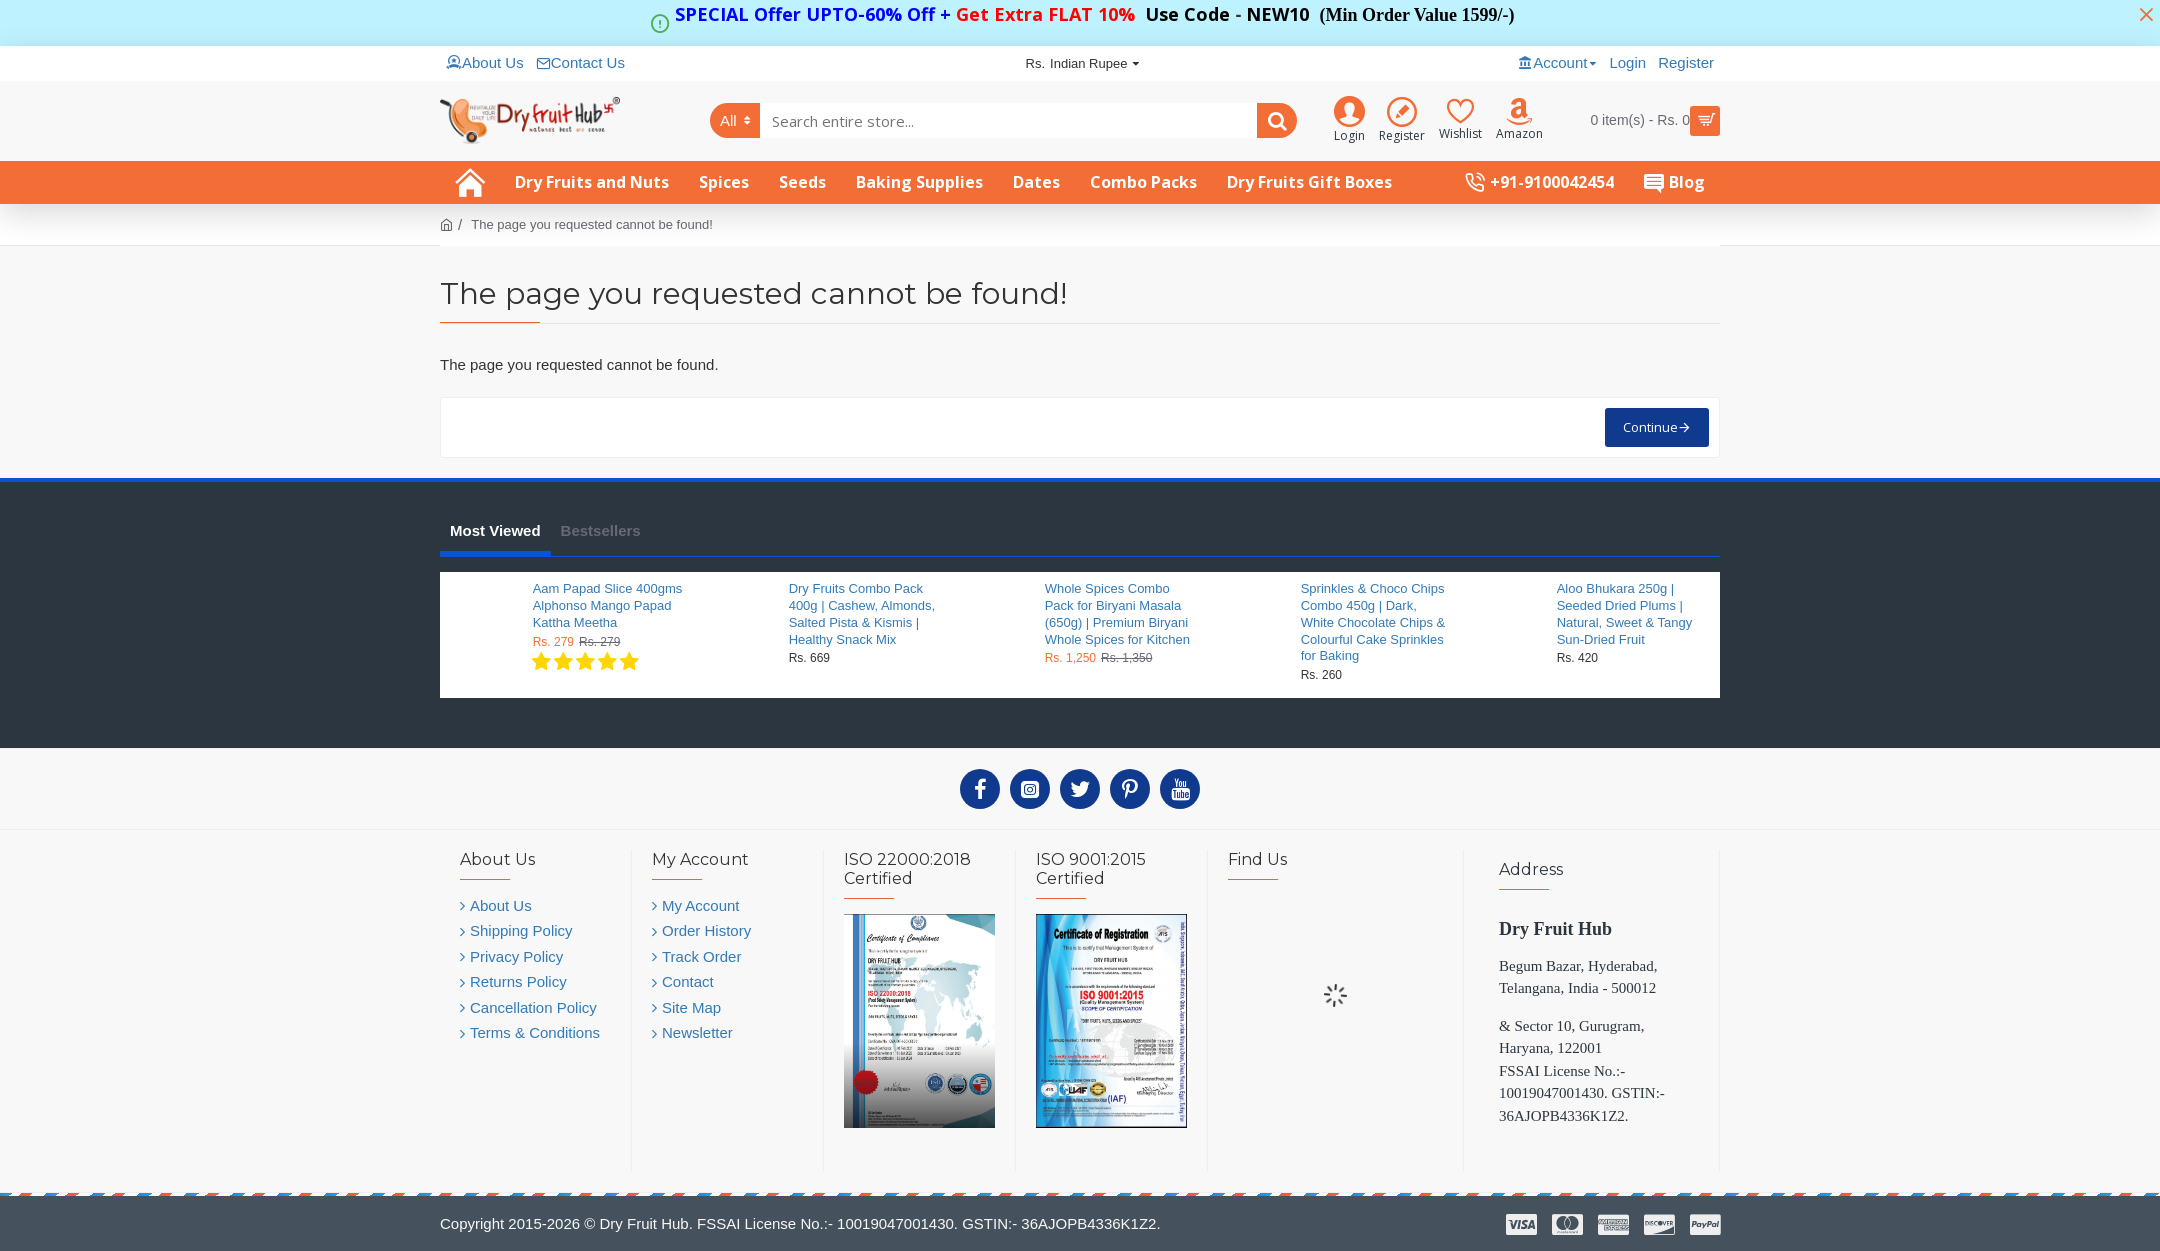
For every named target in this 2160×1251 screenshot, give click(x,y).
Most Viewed (495, 530)
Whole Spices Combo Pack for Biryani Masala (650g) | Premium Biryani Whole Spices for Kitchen (1117, 614)
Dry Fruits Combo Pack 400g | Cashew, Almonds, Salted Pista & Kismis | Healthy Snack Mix (862, 614)
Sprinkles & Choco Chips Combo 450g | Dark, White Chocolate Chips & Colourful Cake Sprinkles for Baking (1373, 622)
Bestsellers (601, 530)
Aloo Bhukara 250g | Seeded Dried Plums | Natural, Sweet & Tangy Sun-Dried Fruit (1625, 614)
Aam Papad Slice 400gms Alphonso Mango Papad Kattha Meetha (608, 605)
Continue (1650, 427)
